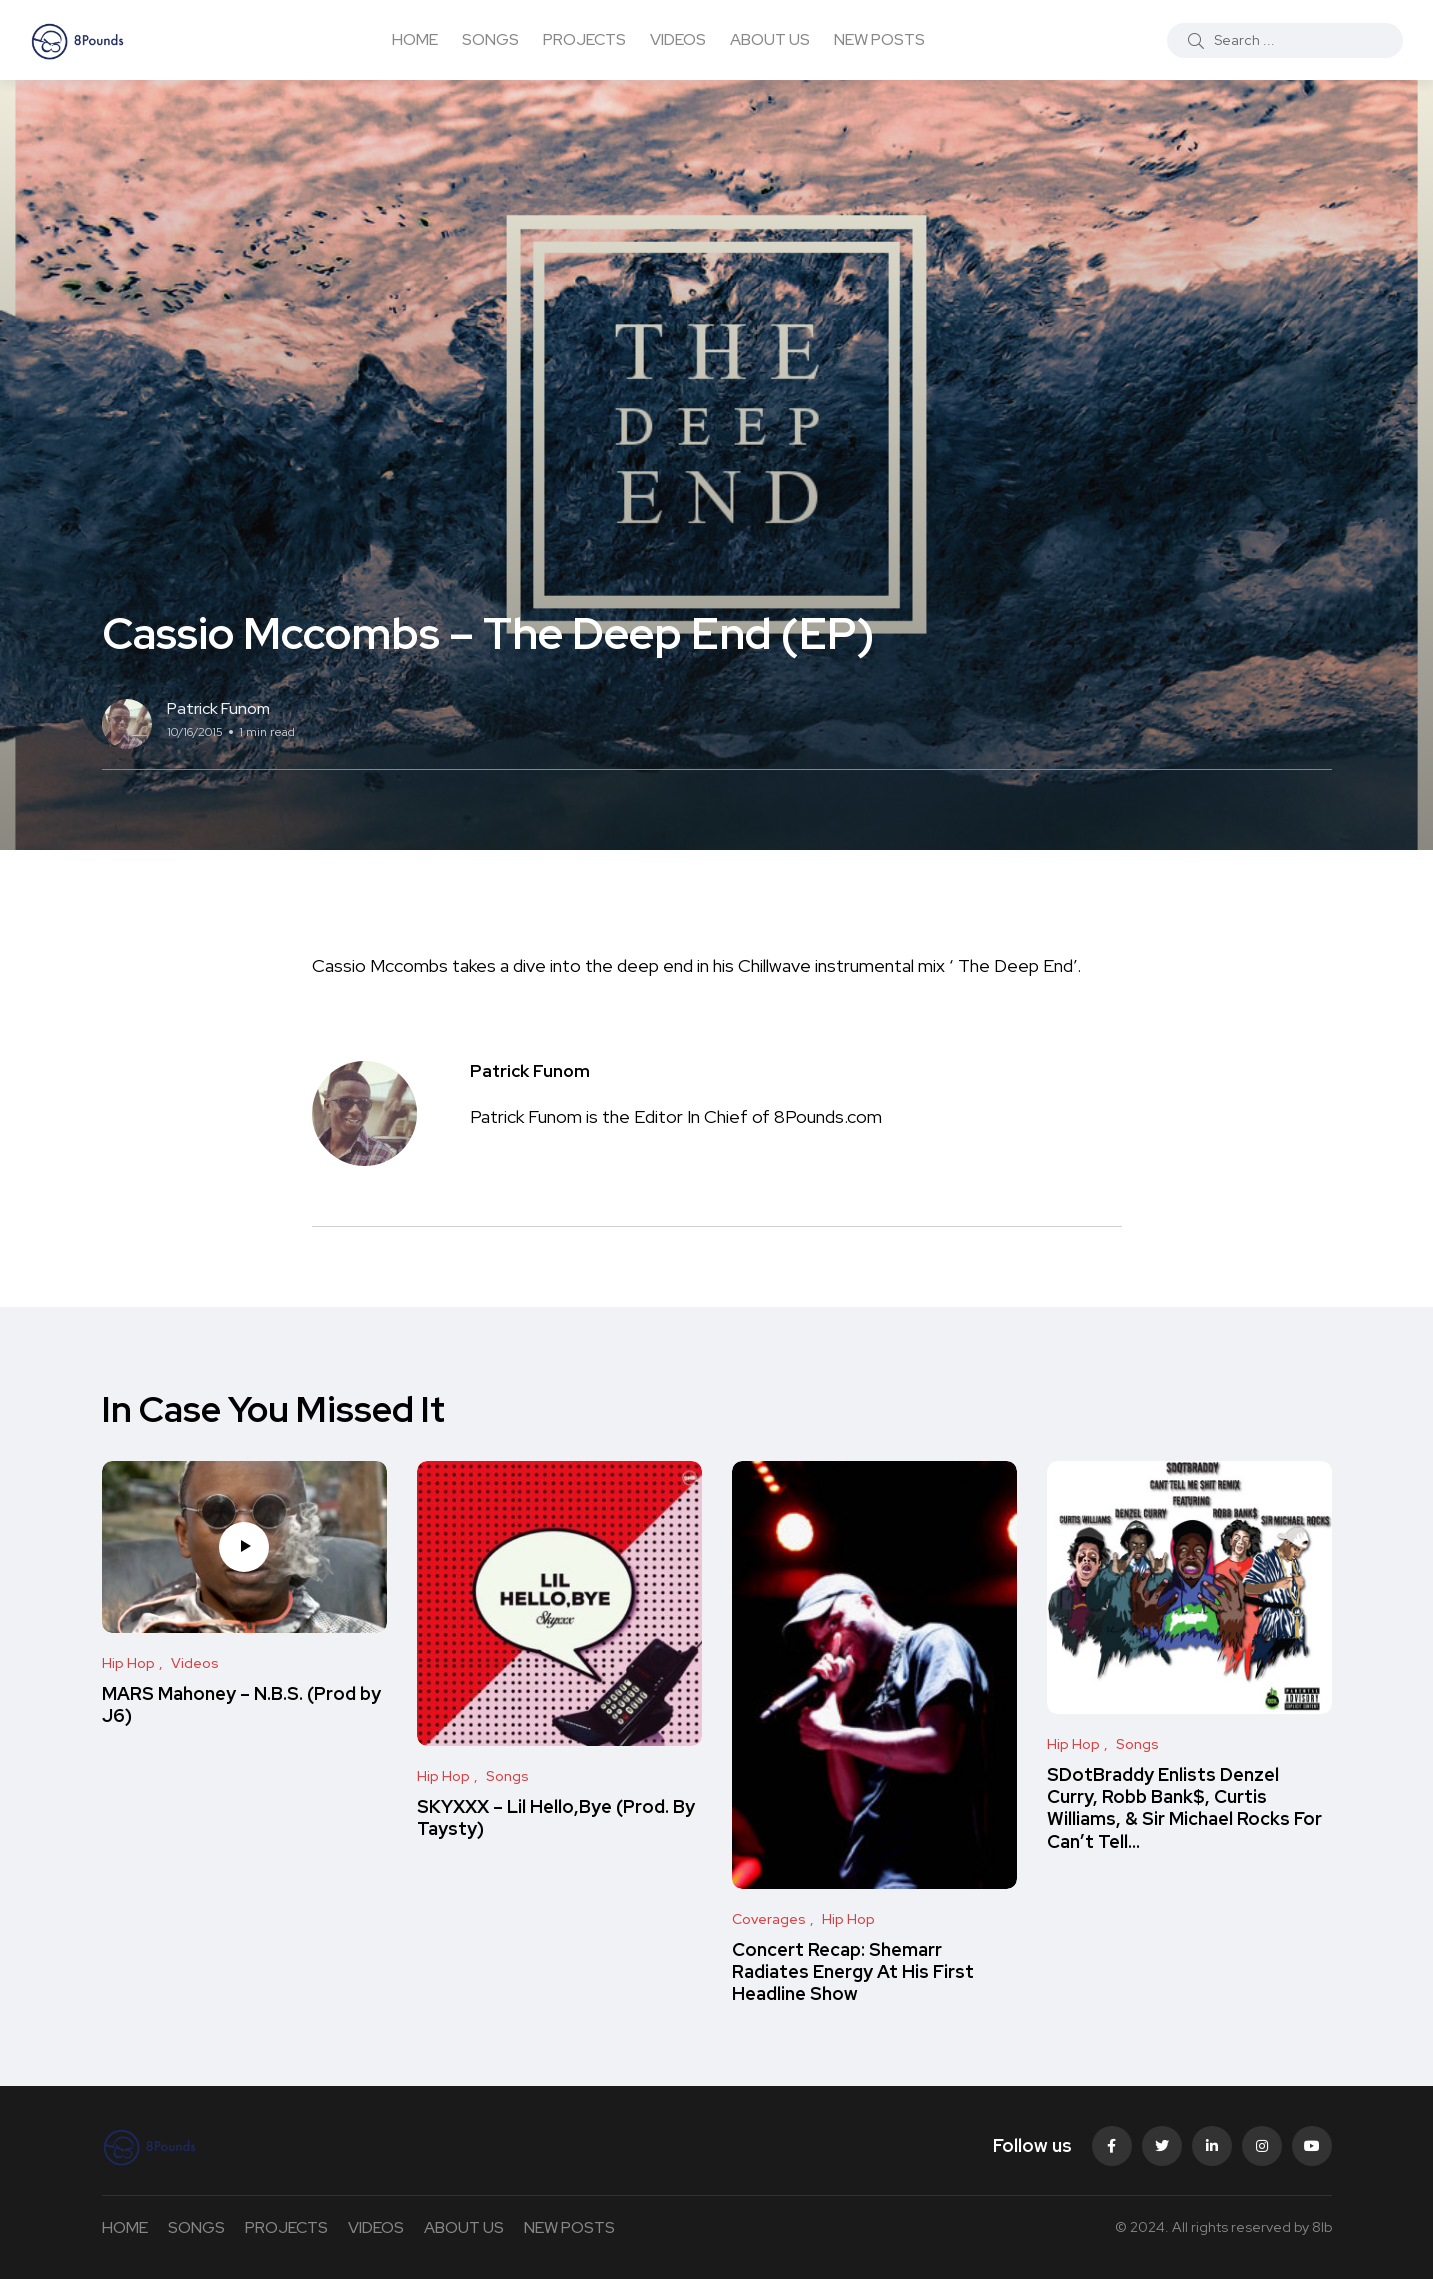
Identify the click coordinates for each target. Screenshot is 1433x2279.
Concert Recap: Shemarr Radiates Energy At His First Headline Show (853, 1972)
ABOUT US (770, 39)
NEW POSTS (879, 39)
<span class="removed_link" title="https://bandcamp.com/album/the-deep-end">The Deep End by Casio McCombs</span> (717, 921)
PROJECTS (584, 39)
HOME (415, 39)
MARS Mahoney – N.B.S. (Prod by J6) (241, 1704)
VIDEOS (678, 39)
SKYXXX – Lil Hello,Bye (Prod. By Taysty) (556, 1817)
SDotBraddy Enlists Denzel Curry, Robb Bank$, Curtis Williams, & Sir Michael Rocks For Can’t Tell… (1184, 1808)
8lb (1322, 2227)
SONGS (490, 39)
